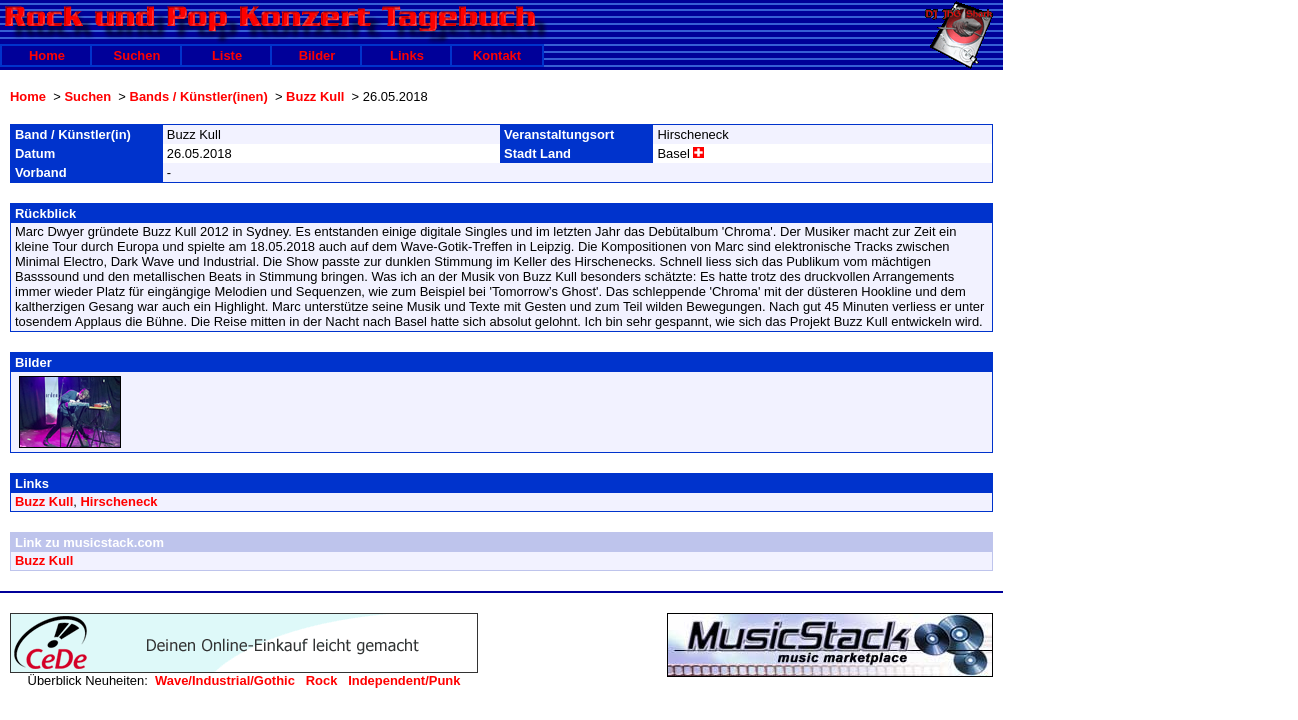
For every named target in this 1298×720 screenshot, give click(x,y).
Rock (322, 680)
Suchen (137, 55)
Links (407, 55)
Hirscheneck (119, 501)
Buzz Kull (315, 96)
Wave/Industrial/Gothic (225, 680)
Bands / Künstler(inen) (199, 96)
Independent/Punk (404, 680)
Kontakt (497, 55)
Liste (227, 55)
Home (47, 55)
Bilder (317, 55)
